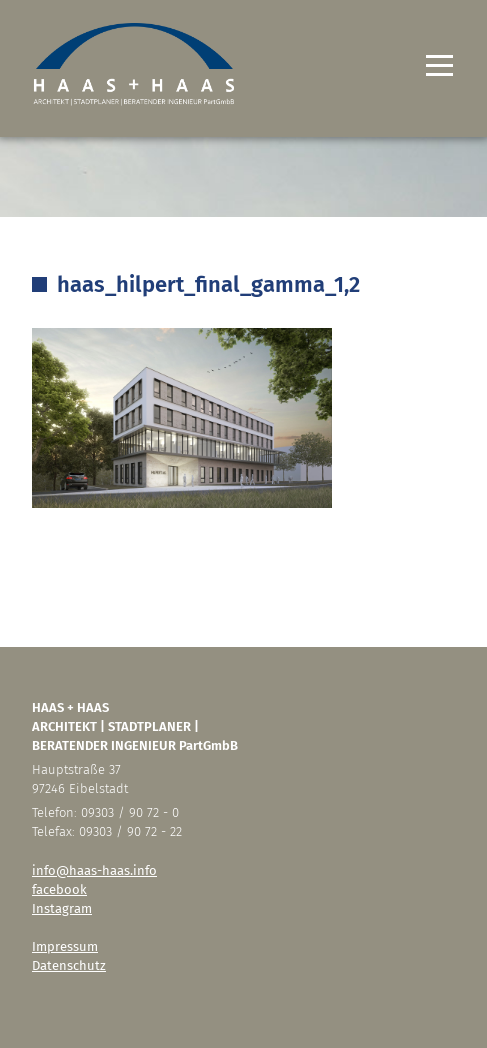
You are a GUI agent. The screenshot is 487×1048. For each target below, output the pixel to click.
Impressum (65, 946)
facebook (59, 889)
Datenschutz (69, 965)
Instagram (62, 908)
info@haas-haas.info (94, 870)
